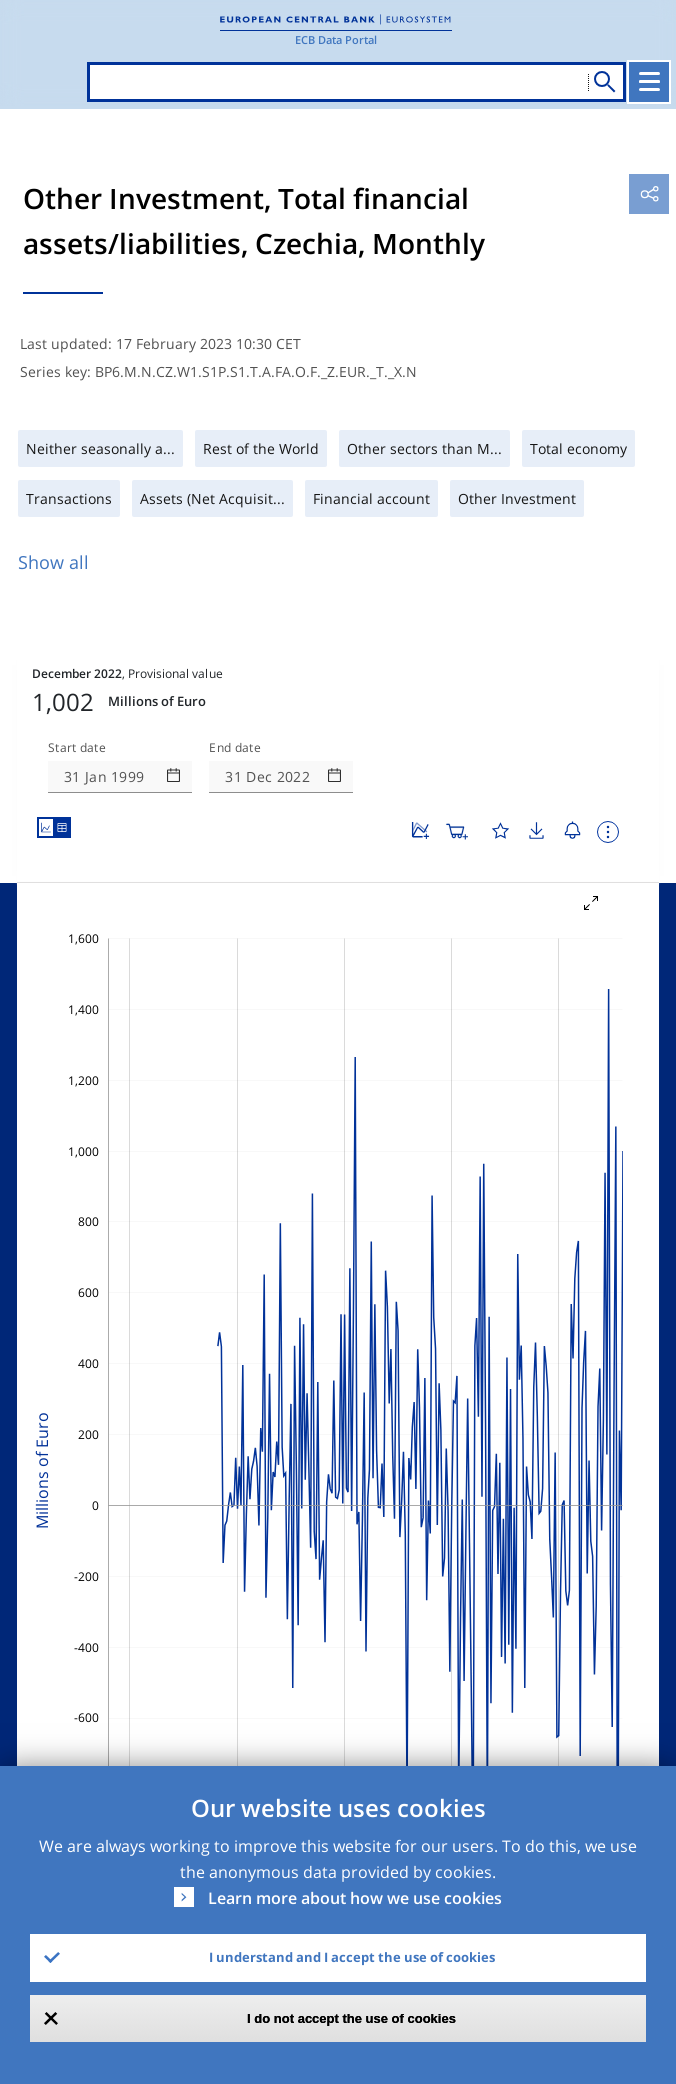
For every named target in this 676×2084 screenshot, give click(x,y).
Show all (53, 562)
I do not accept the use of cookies (351, 2018)
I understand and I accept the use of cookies (352, 1957)
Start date (77, 748)
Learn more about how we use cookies (355, 1898)
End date (235, 748)
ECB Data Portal (336, 39)
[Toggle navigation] (649, 82)
